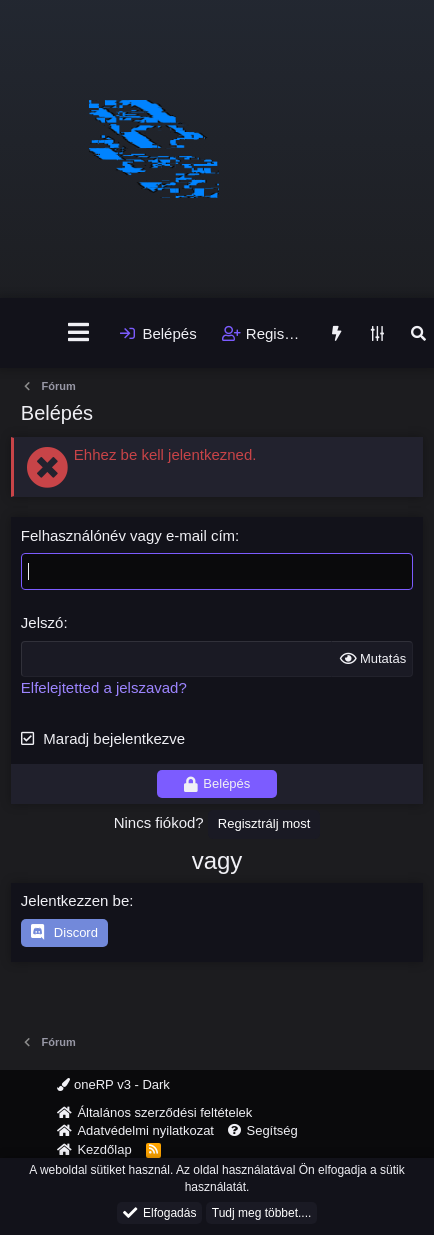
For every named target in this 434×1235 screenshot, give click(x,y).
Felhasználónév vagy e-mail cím (128, 535)
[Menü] (78, 333)
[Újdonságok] (336, 333)
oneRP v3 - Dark (113, 1084)
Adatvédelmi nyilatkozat (145, 1130)
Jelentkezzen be (75, 900)
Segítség (271, 1130)
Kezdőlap (104, 1149)
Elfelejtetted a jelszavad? (104, 687)
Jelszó (42, 622)
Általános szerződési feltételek (164, 1112)
